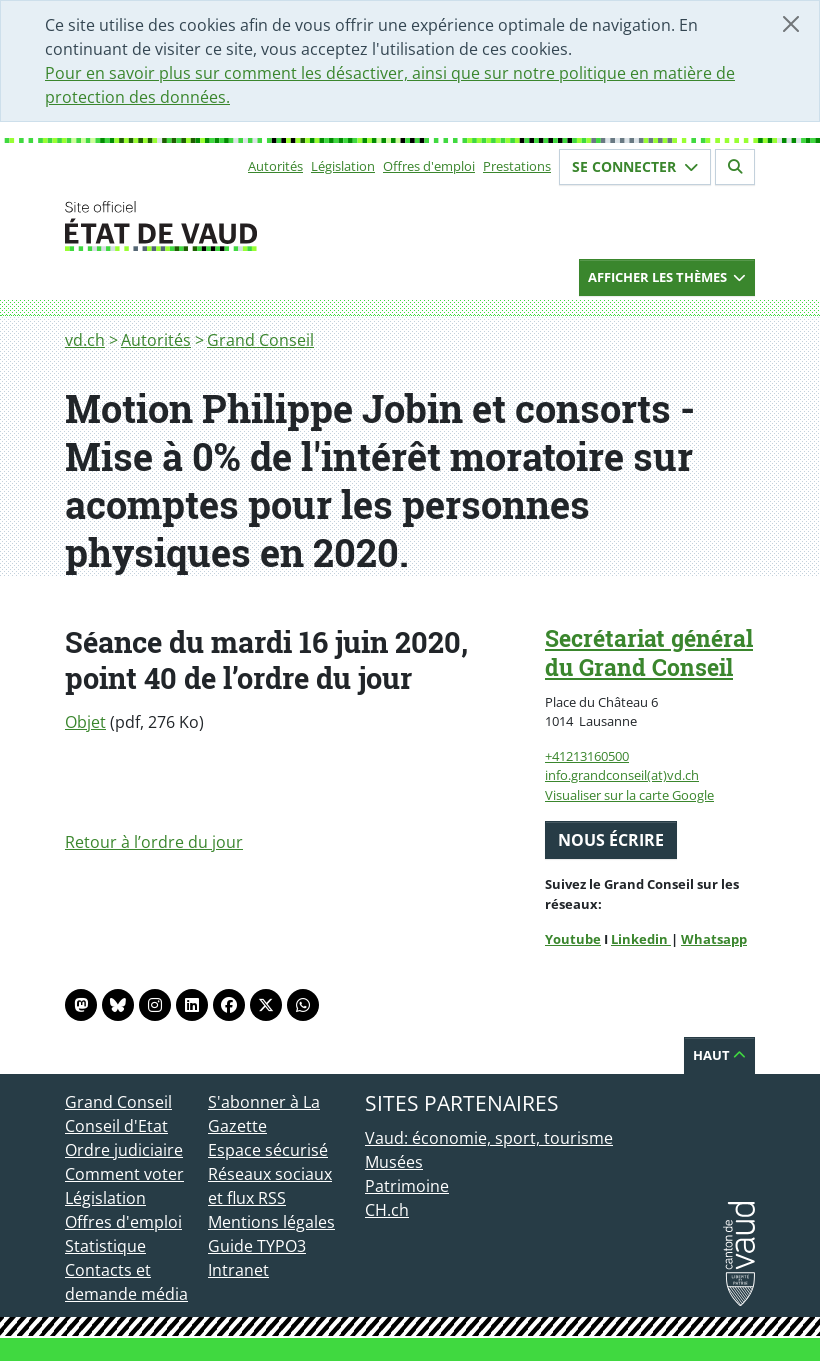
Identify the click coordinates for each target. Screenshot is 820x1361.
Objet (85, 722)
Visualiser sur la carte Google (629, 795)
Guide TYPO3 (257, 1246)
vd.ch (85, 340)
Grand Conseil (260, 340)
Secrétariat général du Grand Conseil (649, 652)
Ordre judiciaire (124, 1150)
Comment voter (124, 1174)
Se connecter (635, 166)
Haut (719, 1055)
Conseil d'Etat (116, 1126)
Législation (343, 166)
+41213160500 (587, 756)
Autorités (275, 166)
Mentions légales (271, 1222)
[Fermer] (791, 24)
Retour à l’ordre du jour (154, 842)
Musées (394, 1162)
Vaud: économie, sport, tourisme (489, 1138)
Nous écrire (611, 840)
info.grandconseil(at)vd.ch (622, 775)
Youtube (573, 939)
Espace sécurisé (268, 1150)
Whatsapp (714, 939)
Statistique (105, 1246)
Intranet (238, 1270)
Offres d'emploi (429, 166)
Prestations (517, 166)
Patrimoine (407, 1186)
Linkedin (641, 939)
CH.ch (387, 1210)
